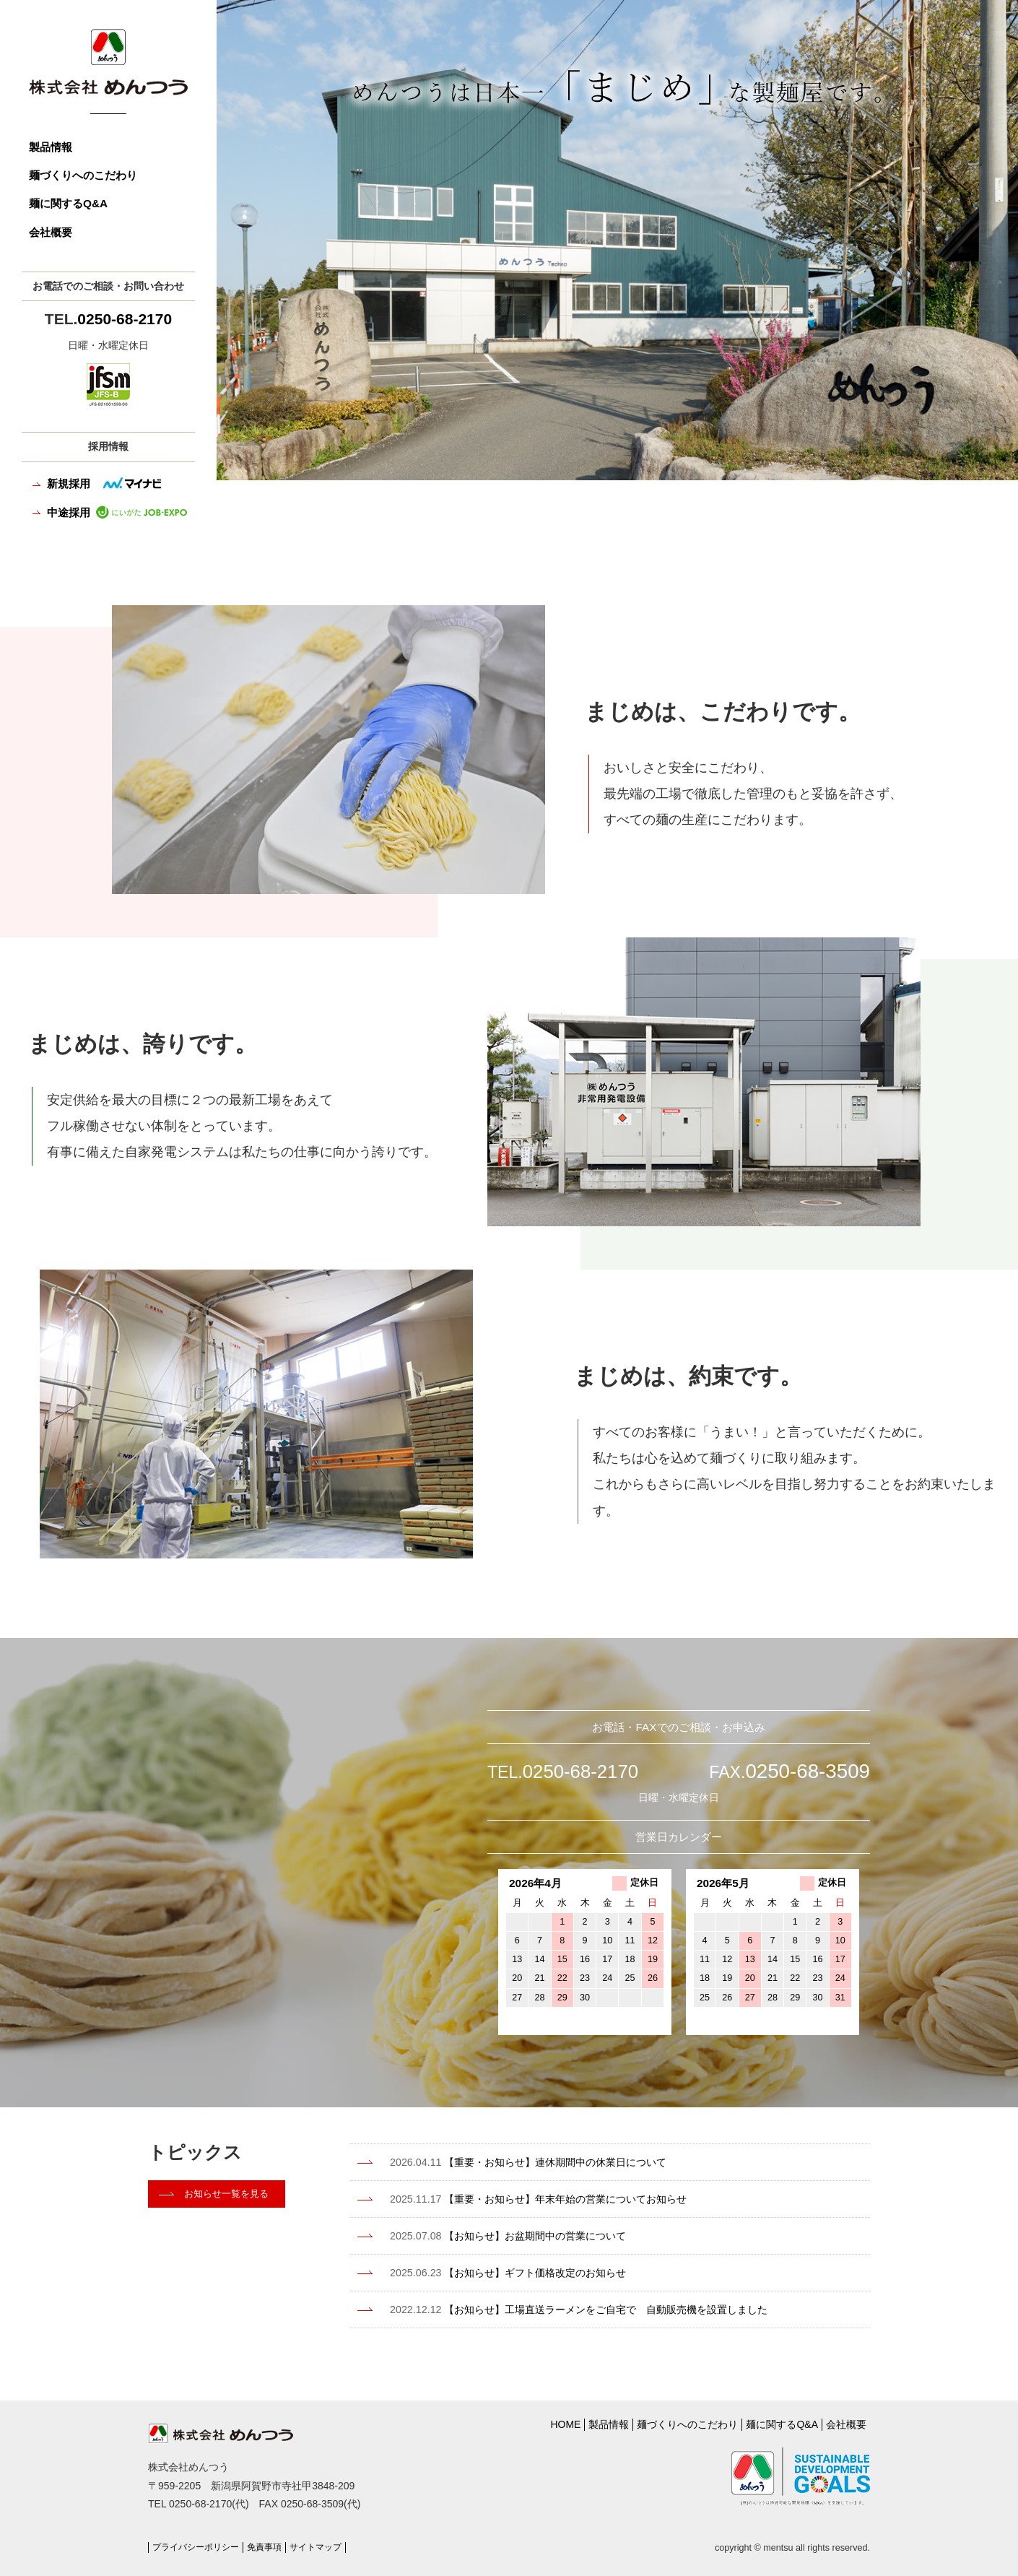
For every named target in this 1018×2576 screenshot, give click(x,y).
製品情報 (50, 147)
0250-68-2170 (124, 319)
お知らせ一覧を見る (229, 2196)
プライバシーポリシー (199, 2536)
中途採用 (117, 512)
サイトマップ (328, 2536)
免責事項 (273, 2536)
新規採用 (106, 483)
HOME (565, 2421)
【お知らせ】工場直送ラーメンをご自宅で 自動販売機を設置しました (603, 2307)
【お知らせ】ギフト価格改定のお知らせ (527, 2271)
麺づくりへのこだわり (83, 175)
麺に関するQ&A (68, 203)
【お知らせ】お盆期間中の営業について (527, 2235)
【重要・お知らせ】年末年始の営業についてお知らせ (559, 2199)
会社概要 (50, 232)
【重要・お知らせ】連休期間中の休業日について (549, 2162)
